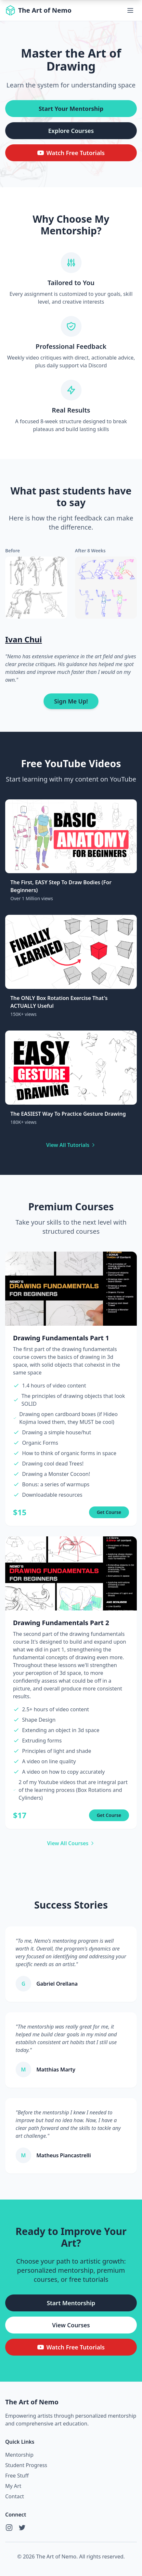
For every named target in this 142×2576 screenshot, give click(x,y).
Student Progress (26, 2465)
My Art (13, 2486)
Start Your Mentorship (71, 108)
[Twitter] (22, 2527)
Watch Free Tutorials (71, 153)
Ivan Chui (23, 639)
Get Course (109, 1512)
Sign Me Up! (71, 701)
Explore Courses (71, 131)
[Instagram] (9, 2527)
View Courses (71, 2325)
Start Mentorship (71, 2303)
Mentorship (19, 2454)
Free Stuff (17, 2475)
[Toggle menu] (130, 10)
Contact (14, 2496)
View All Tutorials (71, 1145)
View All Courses (71, 1843)
